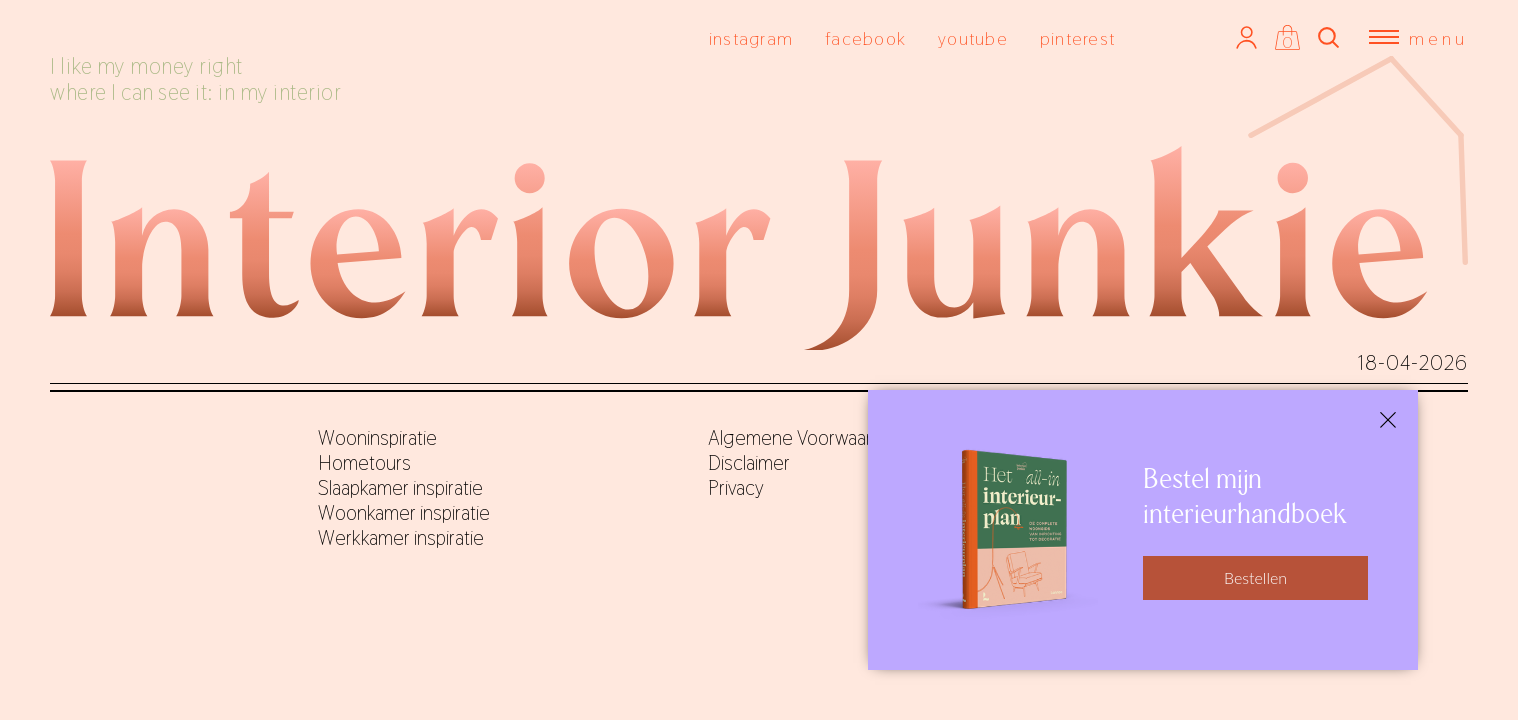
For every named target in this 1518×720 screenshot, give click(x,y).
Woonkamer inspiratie (404, 513)
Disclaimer (749, 463)
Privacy (736, 488)
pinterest (1077, 38)
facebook (865, 38)
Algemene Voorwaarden (805, 438)
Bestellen (1255, 577)
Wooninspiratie (377, 438)
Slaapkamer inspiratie (400, 488)
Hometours (364, 463)
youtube (973, 38)
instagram (751, 38)
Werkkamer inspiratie (401, 538)
